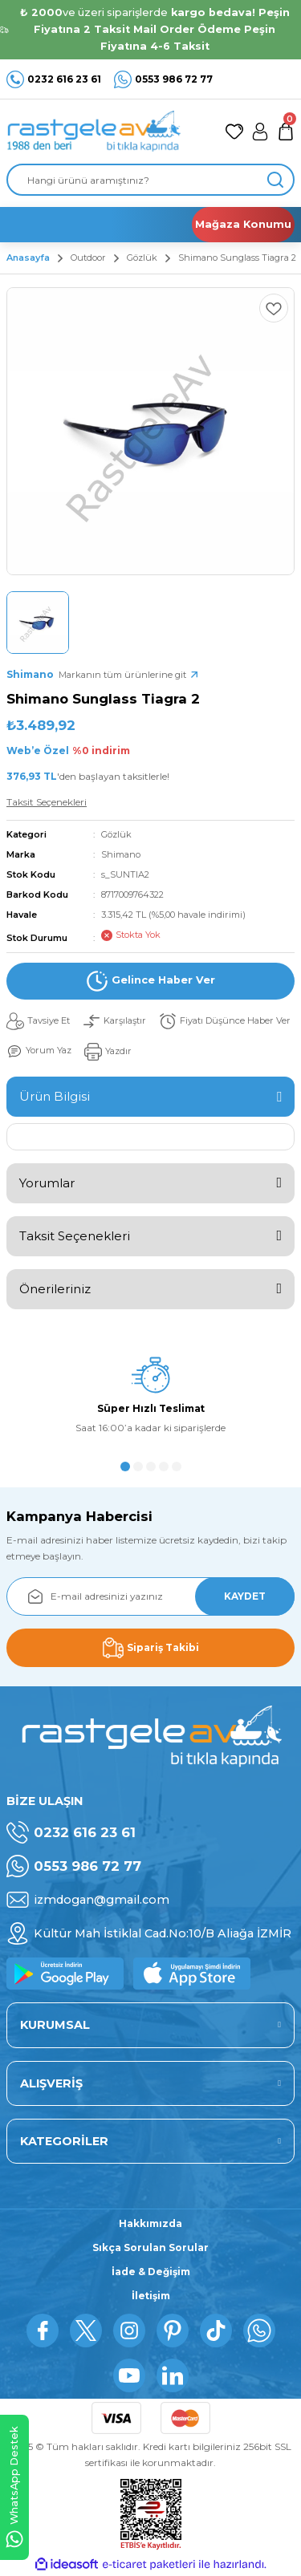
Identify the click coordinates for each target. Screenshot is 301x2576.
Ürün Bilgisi (54, 1096)
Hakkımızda (150, 2223)
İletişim (151, 2296)
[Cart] (286, 131)
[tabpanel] (150, 1400)
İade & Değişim (151, 2272)
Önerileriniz (55, 1288)
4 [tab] (164, 1466)
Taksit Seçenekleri (74, 1235)
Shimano (120, 854)
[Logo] (93, 131)
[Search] (150, 180)
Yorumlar (47, 1183)
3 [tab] (151, 1466)
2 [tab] (138, 1466)
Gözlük (116, 834)
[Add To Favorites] (273, 308)
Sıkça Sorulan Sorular (150, 2247)
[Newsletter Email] (150, 1596)
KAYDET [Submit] (245, 1596)
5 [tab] (176, 1466)
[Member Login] (260, 131)
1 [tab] (125, 1466)
